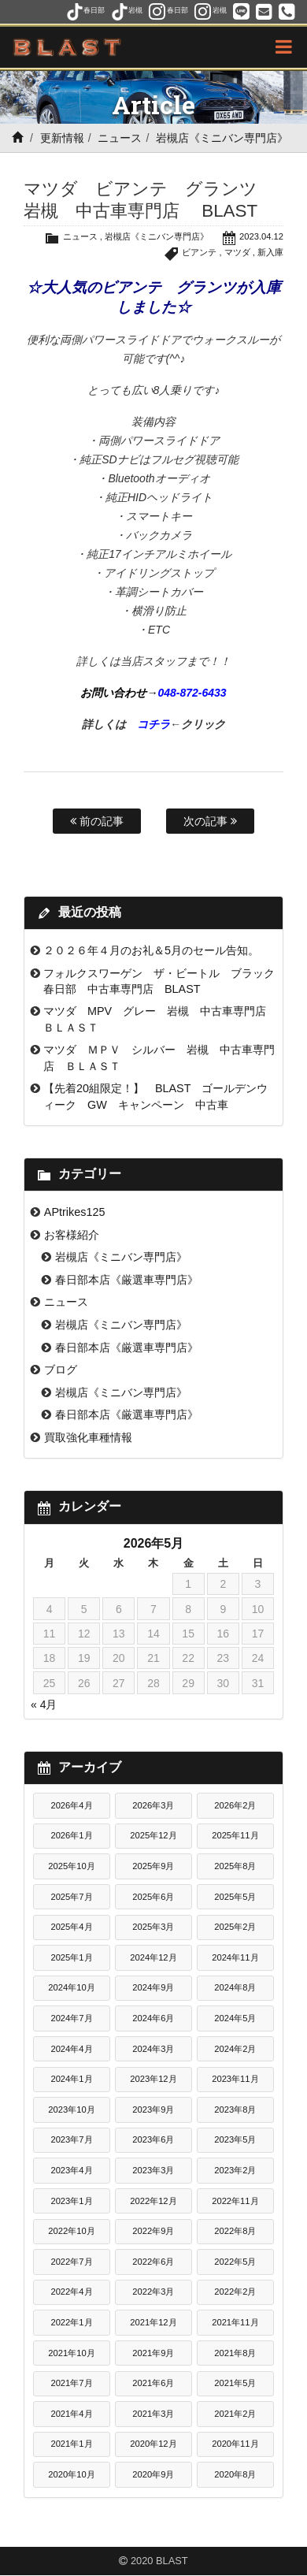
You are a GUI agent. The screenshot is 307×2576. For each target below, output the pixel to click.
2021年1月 (71, 2443)
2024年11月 (235, 1957)
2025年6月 (153, 1896)
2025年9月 (153, 1866)
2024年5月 (235, 2018)
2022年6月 (153, 2261)
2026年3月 (153, 1805)
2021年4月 (71, 2413)
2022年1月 (71, 2322)
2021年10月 (71, 2353)
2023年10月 (71, 2109)
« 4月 (44, 1704)
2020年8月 (235, 2474)
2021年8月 (235, 2353)
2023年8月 (235, 2109)
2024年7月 (71, 2018)
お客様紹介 (71, 1235)
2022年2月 (235, 2291)
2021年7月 (71, 2383)
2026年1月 (71, 1835)
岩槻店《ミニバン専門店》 (222, 138)
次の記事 (210, 821)
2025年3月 (153, 1926)
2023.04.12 (261, 236)
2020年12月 (153, 2443)
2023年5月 (235, 2139)
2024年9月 (153, 1987)
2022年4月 (71, 2291)
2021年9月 (153, 2353)
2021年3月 (153, 2413)
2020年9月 (153, 2474)
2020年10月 (71, 2474)
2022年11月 (235, 2201)
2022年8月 (235, 2231)
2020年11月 (235, 2443)
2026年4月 (71, 1805)
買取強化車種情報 (88, 1437)
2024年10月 (71, 1987)
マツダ (237, 252)
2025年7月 (71, 1896)
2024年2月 (235, 2049)
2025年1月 (71, 1957)
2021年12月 (153, 2322)
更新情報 (62, 138)
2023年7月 (71, 2139)
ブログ (60, 1369)
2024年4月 (71, 2049)
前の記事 (97, 821)
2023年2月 (235, 2170)
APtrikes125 (74, 1212)
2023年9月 (153, 2109)
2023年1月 (71, 2201)
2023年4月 (71, 2170)
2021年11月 (235, 2322)
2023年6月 (153, 2139)
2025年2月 (235, 1926)
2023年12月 (153, 2078)
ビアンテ (199, 252)
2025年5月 (235, 1896)
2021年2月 (235, 2413)
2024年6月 (153, 2018)
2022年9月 (153, 2231)
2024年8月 (235, 1987)
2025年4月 (71, 1926)
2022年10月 (71, 2231)
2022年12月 (153, 2201)
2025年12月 (153, 1835)
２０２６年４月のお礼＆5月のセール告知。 (151, 950)
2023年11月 (235, 2078)
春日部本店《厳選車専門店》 (126, 1279)
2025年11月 (235, 1835)
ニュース (120, 138)
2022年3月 (153, 2291)
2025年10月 (71, 1866)
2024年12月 (153, 1957)
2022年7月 (71, 2261)
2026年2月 (235, 1805)
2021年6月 (153, 2383)
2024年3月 (153, 2049)
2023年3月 (153, 2170)
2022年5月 (235, 2261)
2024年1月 (71, 2078)
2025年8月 (235, 1866)
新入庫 (270, 252)
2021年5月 (235, 2383)
